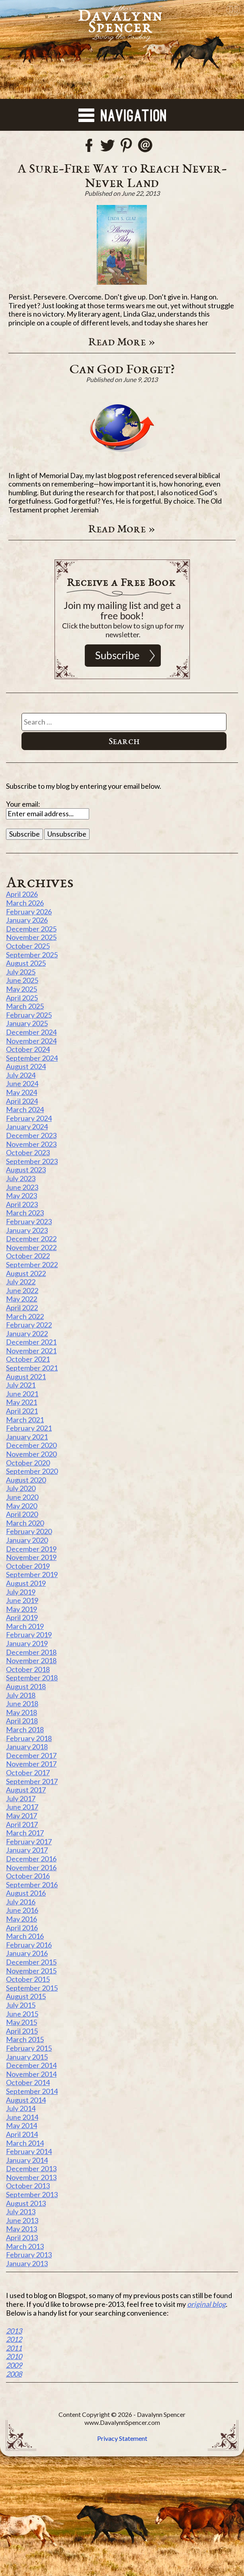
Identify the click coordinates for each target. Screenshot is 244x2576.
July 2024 (20, 1075)
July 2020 (20, 1488)
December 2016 (31, 1858)
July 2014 (20, 2108)
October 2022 (28, 1255)
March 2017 (25, 1832)
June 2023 (22, 1187)
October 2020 (28, 1462)
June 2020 (22, 1497)
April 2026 (22, 894)
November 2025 (31, 937)
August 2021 (26, 1376)
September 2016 (32, 1884)
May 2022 (21, 1298)
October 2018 (28, 1669)
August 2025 (26, 963)
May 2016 (21, 1918)
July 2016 (20, 1901)
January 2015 (27, 2056)
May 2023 (21, 1195)
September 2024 (32, 1058)
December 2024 (31, 1032)
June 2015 (22, 2013)
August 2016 (26, 1893)
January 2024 (27, 1126)
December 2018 (31, 1652)
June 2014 (22, 2117)
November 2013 (31, 2177)
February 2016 (29, 1944)
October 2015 (28, 1979)
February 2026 (29, 911)
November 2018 (31, 1660)
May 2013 (21, 2228)
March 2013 (25, 2246)
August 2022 (26, 1273)
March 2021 (25, 1419)
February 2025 (29, 1014)
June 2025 (22, 980)
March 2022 (25, 1316)
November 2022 (31, 1247)
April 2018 (22, 1720)
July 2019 (20, 1591)
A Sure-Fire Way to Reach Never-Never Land (122, 175)
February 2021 (29, 1428)
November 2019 (31, 1557)
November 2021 (31, 1350)
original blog (206, 2304)
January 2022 (27, 1333)
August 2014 (26, 2099)
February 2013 (29, 2254)
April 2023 (22, 1204)
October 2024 (28, 1049)
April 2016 (22, 1927)
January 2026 (27, 920)
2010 (14, 2356)
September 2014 (32, 2091)
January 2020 (27, 1540)
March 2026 (25, 902)
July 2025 (20, 971)
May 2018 (21, 1712)
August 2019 (26, 1583)
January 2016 (27, 1953)
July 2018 (20, 1695)
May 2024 (21, 1092)
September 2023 (32, 1161)
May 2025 (21, 989)
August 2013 (26, 2203)
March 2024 (25, 1109)
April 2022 (22, 1307)
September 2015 (32, 1987)
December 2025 (31, 928)
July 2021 (20, 1385)
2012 (14, 2339)
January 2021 (27, 1436)
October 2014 (28, 2082)
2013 (14, 2330)
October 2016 (28, 1875)
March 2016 (25, 1936)
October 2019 (28, 1566)
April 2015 (22, 2031)
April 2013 (22, 2237)
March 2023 (25, 1212)
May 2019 (21, 1609)
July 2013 (20, 2211)
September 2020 (32, 1471)
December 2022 (31, 1238)
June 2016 (22, 1910)
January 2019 (27, 1643)
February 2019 (29, 1634)
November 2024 (31, 1040)
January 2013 (27, 2263)
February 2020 (29, 1531)
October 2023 (28, 1152)
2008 (14, 2373)
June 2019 (22, 1600)
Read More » (122, 341)
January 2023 (27, 1230)
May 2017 (21, 1815)
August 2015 (26, 1996)
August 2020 (26, 1479)
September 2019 (32, 1574)
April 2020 (22, 1514)
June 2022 (22, 1290)
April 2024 (22, 1101)
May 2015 (21, 2022)
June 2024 (22, 1083)
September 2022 (32, 1264)
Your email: (23, 804)
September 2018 (32, 1677)
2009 (14, 2365)
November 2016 (31, 1867)
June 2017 (22, 1806)
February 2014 (29, 2151)
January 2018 (27, 1746)
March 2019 (25, 1626)
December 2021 (31, 1341)
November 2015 (31, 1970)
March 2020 (25, 1522)
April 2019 (22, 1617)
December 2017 (31, 1755)
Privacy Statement (122, 2438)
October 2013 (28, 2185)
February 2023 (29, 1221)
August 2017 (26, 1789)
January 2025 (27, 1023)
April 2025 (22, 997)
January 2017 (27, 1849)
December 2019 (31, 1548)
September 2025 (32, 954)
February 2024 (29, 1118)
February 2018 (29, 1738)
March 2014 (25, 2143)
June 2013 (22, 2220)
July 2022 (20, 1281)
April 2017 (22, 1824)
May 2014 (21, 2125)
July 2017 (20, 1798)
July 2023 (20, 1178)
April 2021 (22, 1410)
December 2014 (31, 2065)
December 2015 (31, 1962)
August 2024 (26, 1066)
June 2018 (22, 1703)
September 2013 (32, 2194)
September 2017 (32, 1781)
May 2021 (21, 1402)
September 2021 (32, 1367)
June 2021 (22, 1393)
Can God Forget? (122, 368)
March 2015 (25, 2039)
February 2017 (29, 1841)
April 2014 (22, 2134)
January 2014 (27, 2160)
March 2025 (25, 1006)
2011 (14, 2348)
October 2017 (28, 1772)
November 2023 (31, 1144)
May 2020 (21, 1505)
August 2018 (26, 1686)
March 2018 (25, 1729)
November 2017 (31, 1763)
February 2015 (29, 2048)
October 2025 (28, 945)
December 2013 (31, 2168)
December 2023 (31, 1135)
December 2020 (31, 1445)
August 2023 (26, 1169)
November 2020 (31, 1453)
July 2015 (20, 2005)
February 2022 (29, 1324)
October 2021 (28, 1359)
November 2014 (31, 2074)
